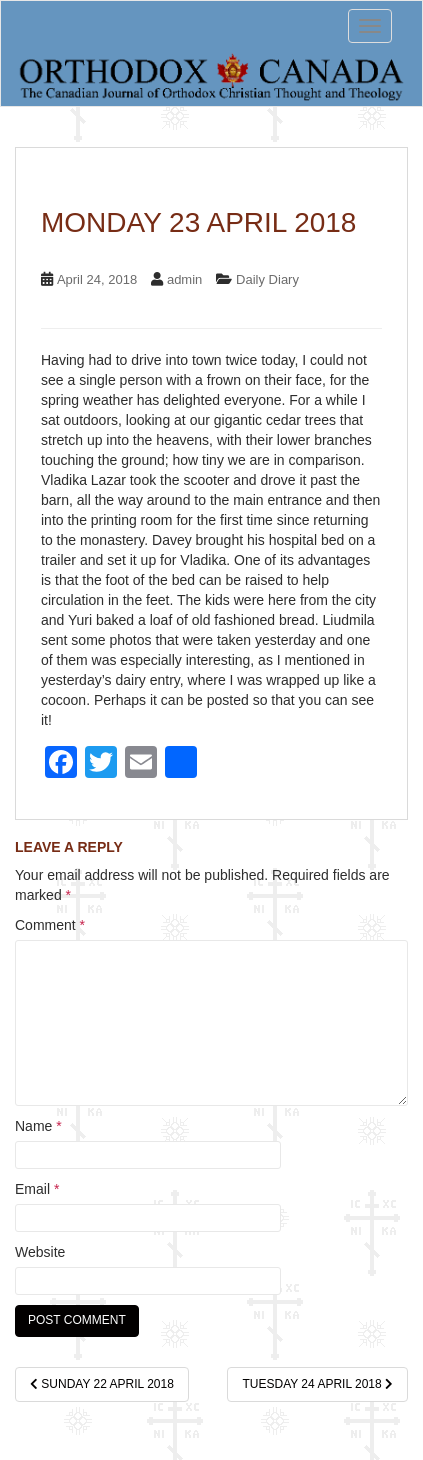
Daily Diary (267, 279)
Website (40, 1252)
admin (184, 279)
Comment (50, 925)
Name (38, 1126)
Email (37, 1189)
